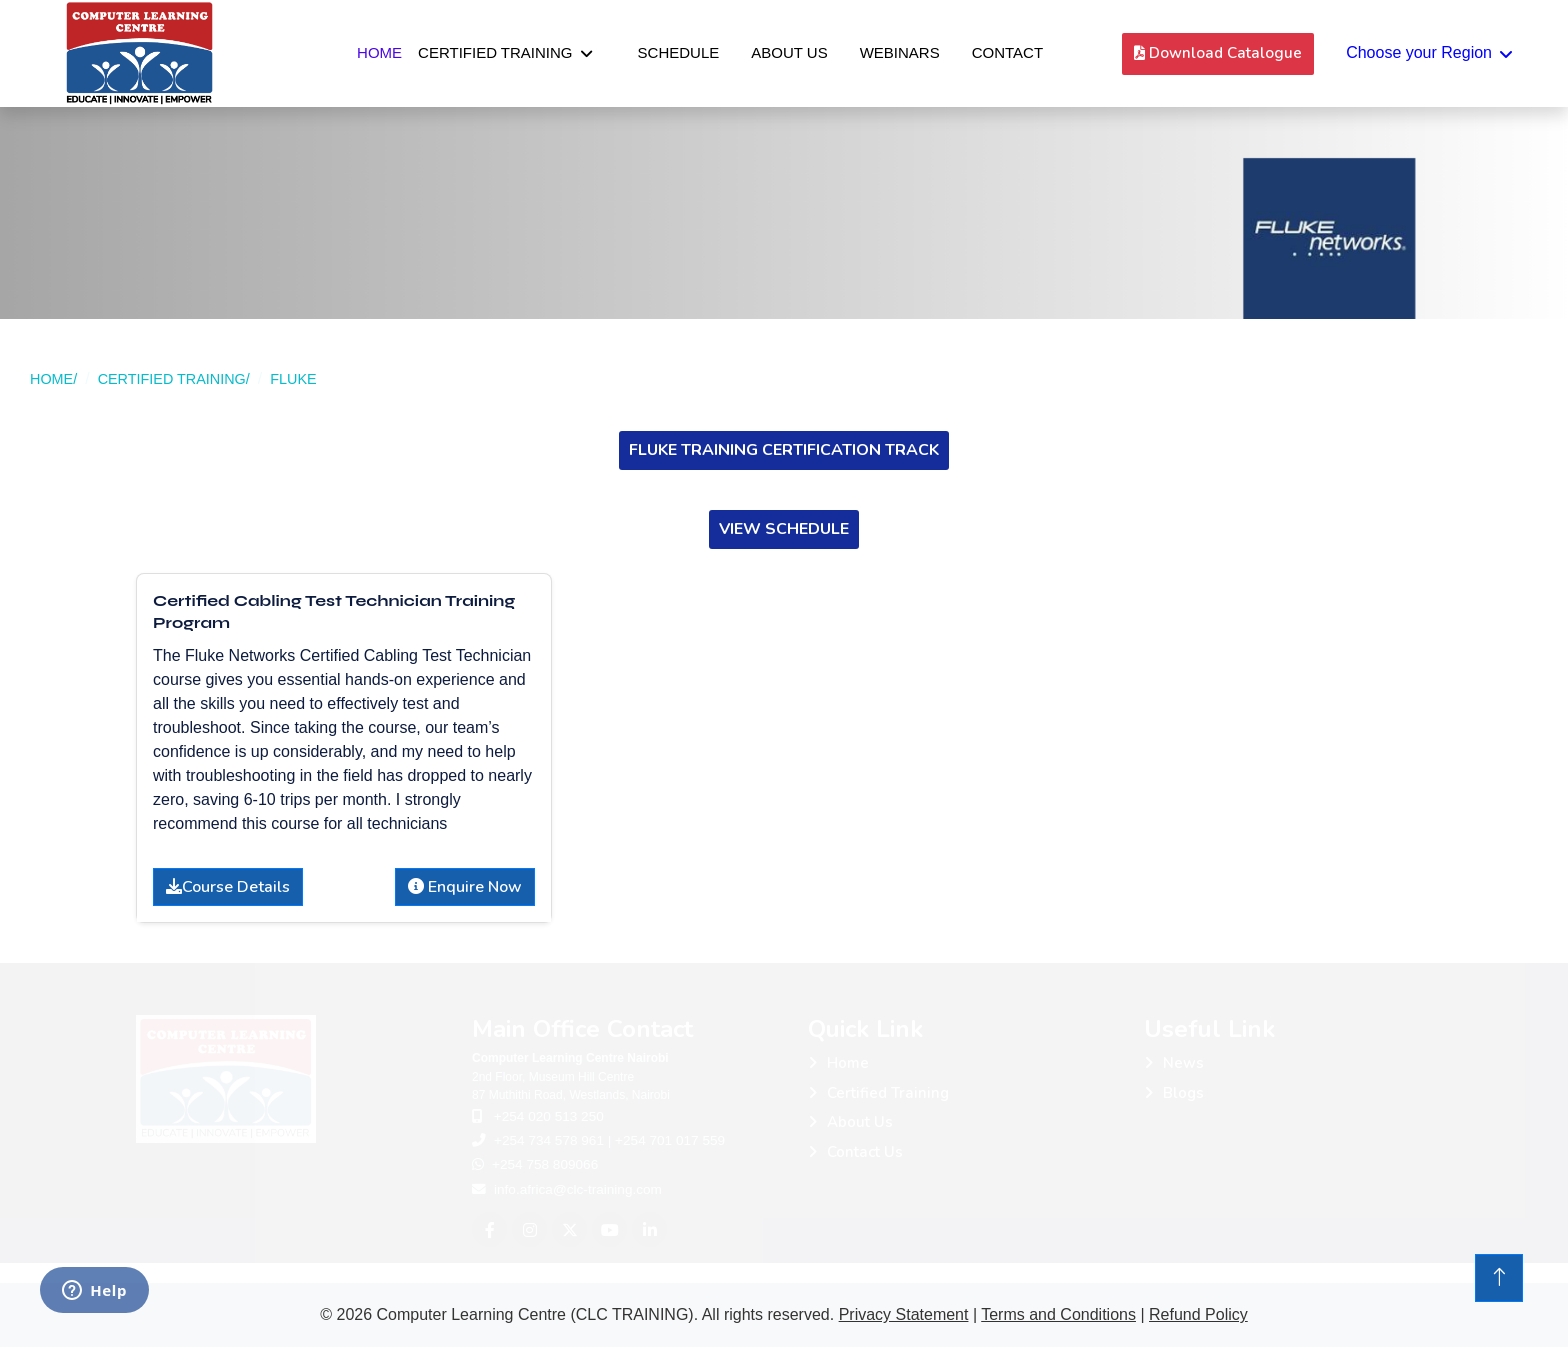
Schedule (679, 52)
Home (379, 52)
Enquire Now (465, 887)
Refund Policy (1198, 1314)
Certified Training (495, 52)
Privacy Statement (904, 1314)
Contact (1007, 52)
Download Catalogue (1218, 53)
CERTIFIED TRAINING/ (174, 379)
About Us (789, 52)
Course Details (228, 887)
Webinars (900, 52)
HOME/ (53, 379)
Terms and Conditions (1058, 1314)
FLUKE (293, 379)
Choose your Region (1419, 52)
